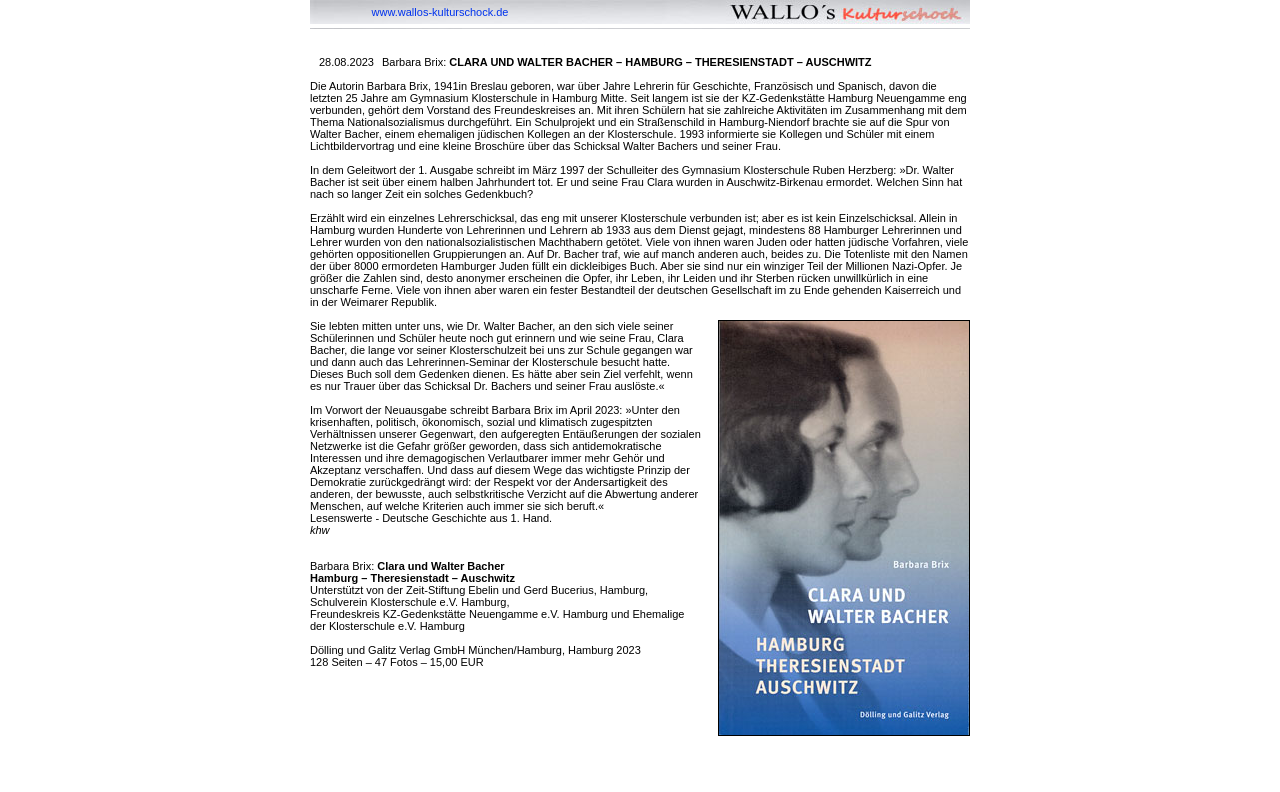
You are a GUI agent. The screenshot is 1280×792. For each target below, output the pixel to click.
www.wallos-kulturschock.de (440, 12)
